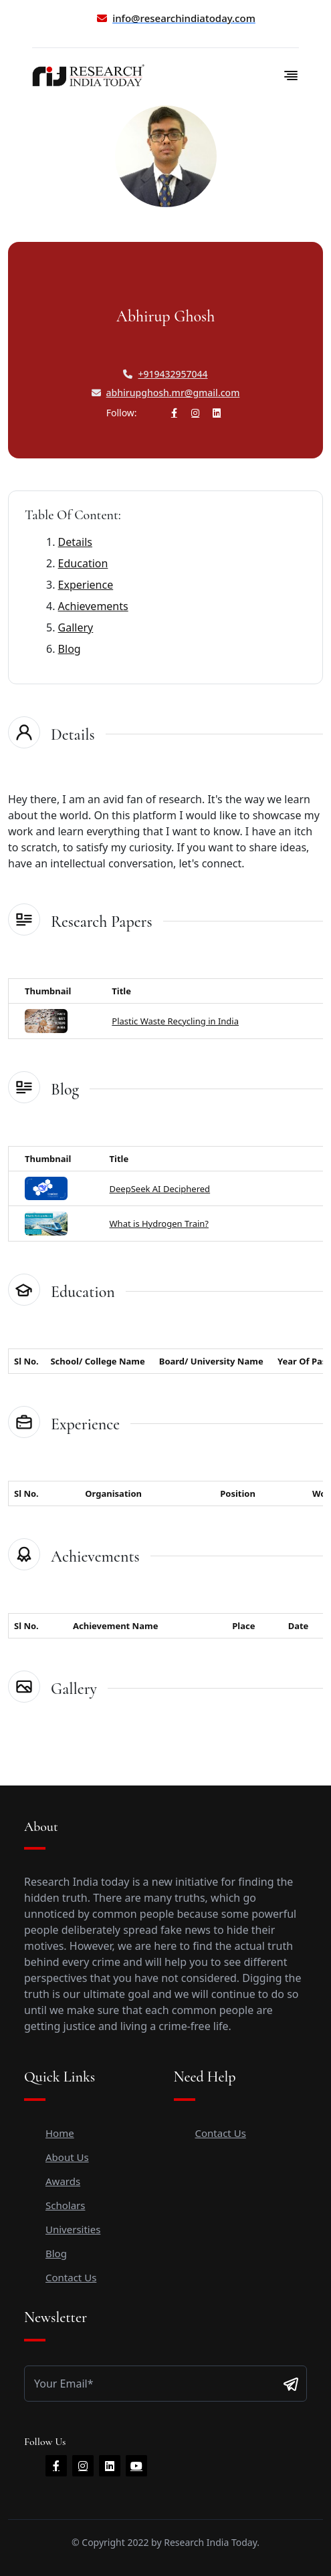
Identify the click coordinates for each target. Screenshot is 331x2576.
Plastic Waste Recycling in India (175, 1021)
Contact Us (70, 2277)
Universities (72, 2229)
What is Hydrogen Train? (159, 1224)
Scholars (65, 2205)
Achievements (93, 606)
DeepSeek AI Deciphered (160, 1189)
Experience (86, 584)
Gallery (76, 627)
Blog (69, 648)
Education (83, 563)
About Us (67, 2157)
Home (59, 2133)
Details (75, 542)
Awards (62, 2181)
